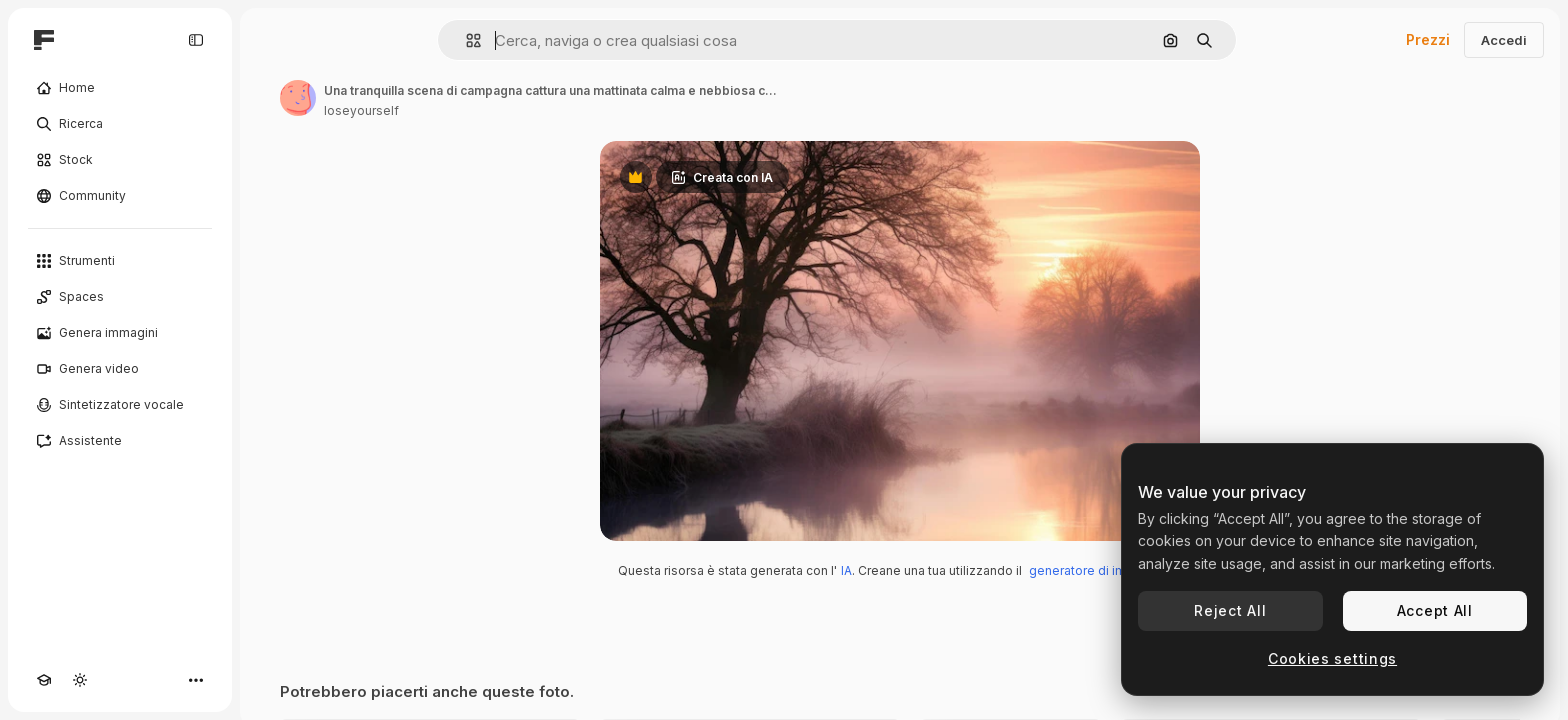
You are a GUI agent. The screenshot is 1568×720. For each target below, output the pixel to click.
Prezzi (1428, 39)
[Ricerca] (120, 124)
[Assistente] (120, 441)
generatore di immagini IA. (1105, 570)
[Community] (120, 196)
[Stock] (120, 160)
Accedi (1504, 40)
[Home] (120, 88)
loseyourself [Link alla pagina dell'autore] (361, 110)
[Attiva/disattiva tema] (80, 680)
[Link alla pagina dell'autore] (298, 98)
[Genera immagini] (120, 333)
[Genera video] (120, 369)
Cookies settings (1332, 658)
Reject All (1230, 610)
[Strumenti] (120, 261)
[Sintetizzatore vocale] (120, 405)
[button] (465, 40)
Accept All (1435, 610)
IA (846, 570)
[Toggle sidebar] (196, 40)
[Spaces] (120, 297)
